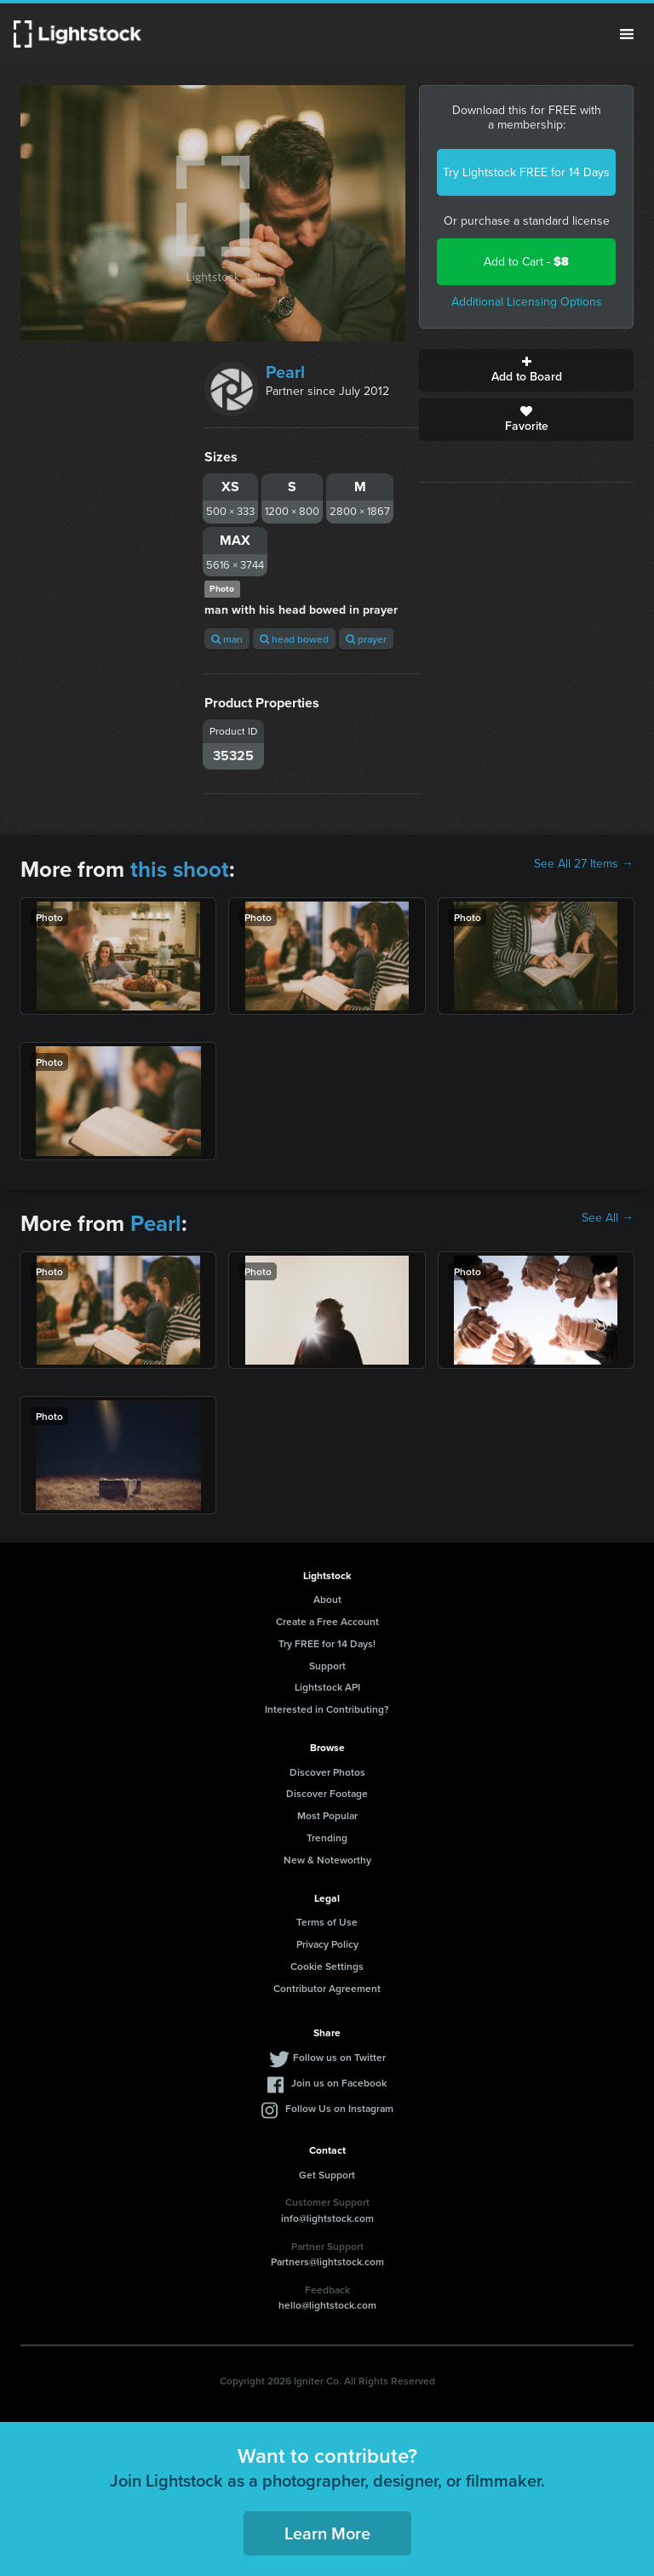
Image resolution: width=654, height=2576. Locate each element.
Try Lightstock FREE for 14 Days (526, 172)
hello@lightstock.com (327, 2305)
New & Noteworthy (327, 1859)
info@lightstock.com (327, 2218)
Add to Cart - (526, 262)
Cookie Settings (327, 1966)
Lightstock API (327, 1687)
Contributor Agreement (327, 1988)
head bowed (294, 639)
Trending (327, 1837)
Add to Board (526, 370)
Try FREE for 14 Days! (327, 1643)
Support (327, 1665)
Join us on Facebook (339, 2082)
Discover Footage (327, 1793)
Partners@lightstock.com (327, 2261)
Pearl (285, 372)
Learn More (327, 2533)
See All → (608, 1218)
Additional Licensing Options (526, 302)
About (327, 1599)
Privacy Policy (327, 1944)
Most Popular (327, 1815)
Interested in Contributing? (327, 1709)
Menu (626, 34)
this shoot (179, 869)
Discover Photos (327, 1772)
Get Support (327, 2174)
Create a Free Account (327, 1621)
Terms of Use (327, 1922)
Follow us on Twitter (339, 2057)
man (227, 639)
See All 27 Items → (584, 864)
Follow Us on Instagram (339, 2108)
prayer (366, 639)
